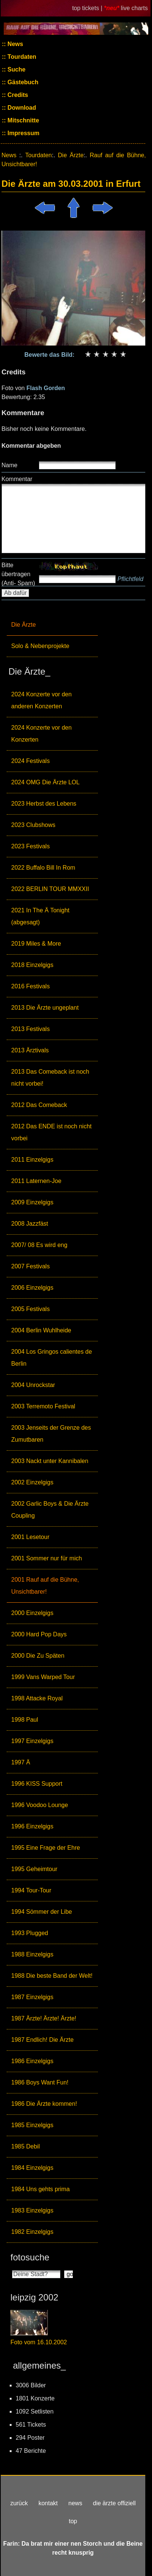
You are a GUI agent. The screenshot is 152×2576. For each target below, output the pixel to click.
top (73, 2521)
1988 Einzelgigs (32, 1954)
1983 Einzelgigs (32, 2210)
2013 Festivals (30, 1029)
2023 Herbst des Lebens (43, 803)
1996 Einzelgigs (32, 1826)
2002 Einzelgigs (32, 1482)
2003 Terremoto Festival (43, 1406)
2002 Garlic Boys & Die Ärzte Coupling (50, 1509)
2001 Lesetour (30, 1537)
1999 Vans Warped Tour (43, 1677)
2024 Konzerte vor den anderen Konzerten (41, 700)
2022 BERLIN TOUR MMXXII (50, 889)
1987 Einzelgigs (32, 1997)
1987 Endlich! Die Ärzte (42, 2040)
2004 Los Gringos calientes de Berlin (51, 1357)
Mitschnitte (22, 120)
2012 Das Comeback (39, 1105)
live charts (134, 8)
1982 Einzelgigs (32, 2232)
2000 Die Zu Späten (37, 1655)
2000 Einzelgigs (32, 1613)
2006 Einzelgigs (32, 1287)
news (75, 2503)
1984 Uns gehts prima (40, 2189)
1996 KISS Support (36, 1783)
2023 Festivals (30, 846)
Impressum (23, 133)
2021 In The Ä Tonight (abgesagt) (40, 916)
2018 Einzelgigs (32, 965)
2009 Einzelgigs (32, 1202)
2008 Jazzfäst (29, 1223)
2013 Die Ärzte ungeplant (45, 1007)
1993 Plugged (29, 1933)
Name (9, 465)
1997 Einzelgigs (32, 1741)
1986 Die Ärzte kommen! (44, 2104)
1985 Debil (25, 2146)
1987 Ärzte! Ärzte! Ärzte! (43, 2018)
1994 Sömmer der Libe (41, 1912)
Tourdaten (21, 57)
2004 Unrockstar (33, 1385)
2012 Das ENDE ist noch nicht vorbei (51, 1132)
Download (21, 107)
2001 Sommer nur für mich (46, 1558)
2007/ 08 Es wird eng (39, 1245)
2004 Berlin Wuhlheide (41, 1330)
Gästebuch (22, 82)
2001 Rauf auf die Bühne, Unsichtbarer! (45, 1585)
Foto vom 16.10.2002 (38, 2342)
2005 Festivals (30, 1309)
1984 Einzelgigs (32, 2168)
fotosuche (29, 2257)
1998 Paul (24, 1719)
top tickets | (88, 8)
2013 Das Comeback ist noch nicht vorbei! (50, 1077)
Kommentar (16, 479)
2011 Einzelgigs (32, 1159)
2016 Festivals (30, 986)
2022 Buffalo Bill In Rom (43, 867)
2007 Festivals (30, 1266)
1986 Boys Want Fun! (39, 2082)
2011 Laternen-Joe (36, 1181)
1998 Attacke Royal (37, 1698)
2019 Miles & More (36, 943)
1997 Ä (20, 1762)
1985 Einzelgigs (32, 2125)
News (14, 44)
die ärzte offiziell (114, 2503)
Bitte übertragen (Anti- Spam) (18, 574)
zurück (19, 2503)
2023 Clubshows (33, 825)
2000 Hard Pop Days (39, 1634)
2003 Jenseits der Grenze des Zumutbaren (51, 1433)
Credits (17, 95)
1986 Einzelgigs (32, 2061)
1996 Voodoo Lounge (39, 1805)
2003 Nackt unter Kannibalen (49, 1461)
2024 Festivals (30, 761)
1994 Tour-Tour (31, 1890)
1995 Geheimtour (34, 1869)
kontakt (48, 2503)
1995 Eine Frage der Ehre (45, 1847)
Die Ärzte (23, 624)
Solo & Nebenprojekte (40, 646)
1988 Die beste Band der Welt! (52, 1976)
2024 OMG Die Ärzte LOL (45, 782)
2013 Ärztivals (30, 1050)
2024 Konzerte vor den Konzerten (41, 733)
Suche (15, 69)
